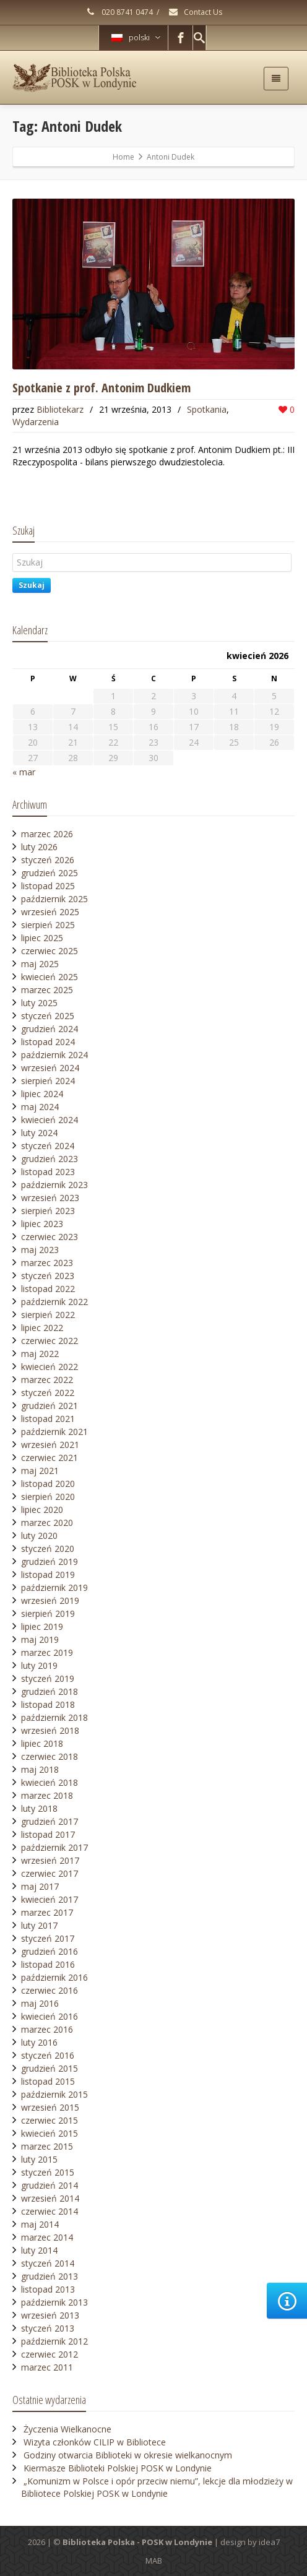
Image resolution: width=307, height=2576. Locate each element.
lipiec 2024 (42, 1094)
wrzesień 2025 (50, 912)
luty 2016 (39, 2042)
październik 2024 (54, 1055)
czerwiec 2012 (49, 2354)
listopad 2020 (48, 1483)
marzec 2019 (47, 1652)
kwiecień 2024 (49, 1120)
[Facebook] (180, 37)
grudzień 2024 (49, 1029)
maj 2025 (40, 964)
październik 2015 (54, 2094)
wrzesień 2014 (50, 2198)
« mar (23, 772)
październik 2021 (54, 1431)
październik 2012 (54, 2341)
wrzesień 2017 (50, 1860)
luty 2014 (39, 2250)
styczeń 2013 (47, 2328)
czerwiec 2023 (49, 1237)
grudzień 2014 (49, 2185)
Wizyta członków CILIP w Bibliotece (95, 2442)
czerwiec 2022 (49, 1340)
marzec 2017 (47, 1912)
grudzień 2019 (49, 1561)
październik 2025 (54, 899)
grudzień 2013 (49, 2276)
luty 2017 (39, 1925)
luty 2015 (39, 2159)
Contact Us (195, 12)
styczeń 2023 (47, 1276)
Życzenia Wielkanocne (67, 2429)
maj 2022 (40, 1353)
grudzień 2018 (49, 1691)
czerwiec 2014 (49, 2211)
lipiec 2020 (42, 1509)
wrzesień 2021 (50, 1444)
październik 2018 (54, 1717)
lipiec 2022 (42, 1327)
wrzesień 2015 (50, 2107)
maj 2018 (40, 1769)
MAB (153, 2560)
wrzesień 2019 (50, 1600)
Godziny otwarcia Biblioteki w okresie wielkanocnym (128, 2455)
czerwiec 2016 (49, 1990)
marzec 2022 (47, 1379)
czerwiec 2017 (49, 1873)
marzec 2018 (47, 1795)
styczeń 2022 (47, 1392)
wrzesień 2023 (50, 1198)
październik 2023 (54, 1185)
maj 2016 (40, 2003)
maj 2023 (40, 1250)
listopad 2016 (48, 1964)
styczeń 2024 (47, 1146)
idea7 (269, 2542)
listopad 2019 (48, 1574)
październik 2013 (54, 2302)
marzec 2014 (47, 2237)
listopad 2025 (48, 886)
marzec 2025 (47, 990)
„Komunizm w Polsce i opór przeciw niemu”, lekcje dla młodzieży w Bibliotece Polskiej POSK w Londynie (157, 2487)
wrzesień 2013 (50, 2315)
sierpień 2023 (48, 1211)
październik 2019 (54, 1587)
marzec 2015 (47, 2146)
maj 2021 (40, 1470)
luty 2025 (39, 1003)
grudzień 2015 (49, 2068)
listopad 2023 (48, 1172)
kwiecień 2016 (49, 2016)
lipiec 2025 (42, 938)
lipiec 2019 (42, 1626)
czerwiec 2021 (49, 1457)
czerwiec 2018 (49, 1756)
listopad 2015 (48, 2081)
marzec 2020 (47, 1522)
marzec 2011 (47, 2367)
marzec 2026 (47, 834)
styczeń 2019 (47, 1678)
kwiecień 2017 (49, 1899)
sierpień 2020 (48, 1496)
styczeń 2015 (47, 2172)
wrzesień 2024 (50, 1068)
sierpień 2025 (48, 925)
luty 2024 (39, 1133)
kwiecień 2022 (49, 1366)
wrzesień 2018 (50, 1730)
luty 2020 (39, 1535)
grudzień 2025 (49, 873)
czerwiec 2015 (49, 2120)
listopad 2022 (48, 1288)
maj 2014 (40, 2224)
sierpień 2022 (48, 1314)
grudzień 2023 (49, 1159)
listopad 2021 (48, 1418)
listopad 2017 (48, 1834)
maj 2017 (40, 1886)
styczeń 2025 (47, 1016)
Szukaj (32, 585)
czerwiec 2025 (49, 951)
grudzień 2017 (49, 1821)
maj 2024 (40, 1107)
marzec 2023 (47, 1263)
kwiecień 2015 (49, 2133)
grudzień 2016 (49, 1951)
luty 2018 (39, 1808)
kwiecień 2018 (49, 1782)
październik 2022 (54, 1301)
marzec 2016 (47, 2029)
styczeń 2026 (47, 860)
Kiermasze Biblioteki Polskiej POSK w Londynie (118, 2468)
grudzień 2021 (49, 1405)
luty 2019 (39, 1665)
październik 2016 (54, 1977)
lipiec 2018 (42, 1743)
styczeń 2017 (47, 1938)
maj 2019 (40, 1639)
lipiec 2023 (42, 1224)
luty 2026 (39, 847)
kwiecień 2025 (49, 977)
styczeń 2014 (47, 2263)
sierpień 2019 (48, 1613)
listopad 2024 (48, 1042)
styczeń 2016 (47, 2055)
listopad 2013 (48, 2289)
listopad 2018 (48, 1704)
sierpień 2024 (48, 1081)
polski (135, 37)
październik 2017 (54, 1847)
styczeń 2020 (47, 1548)
